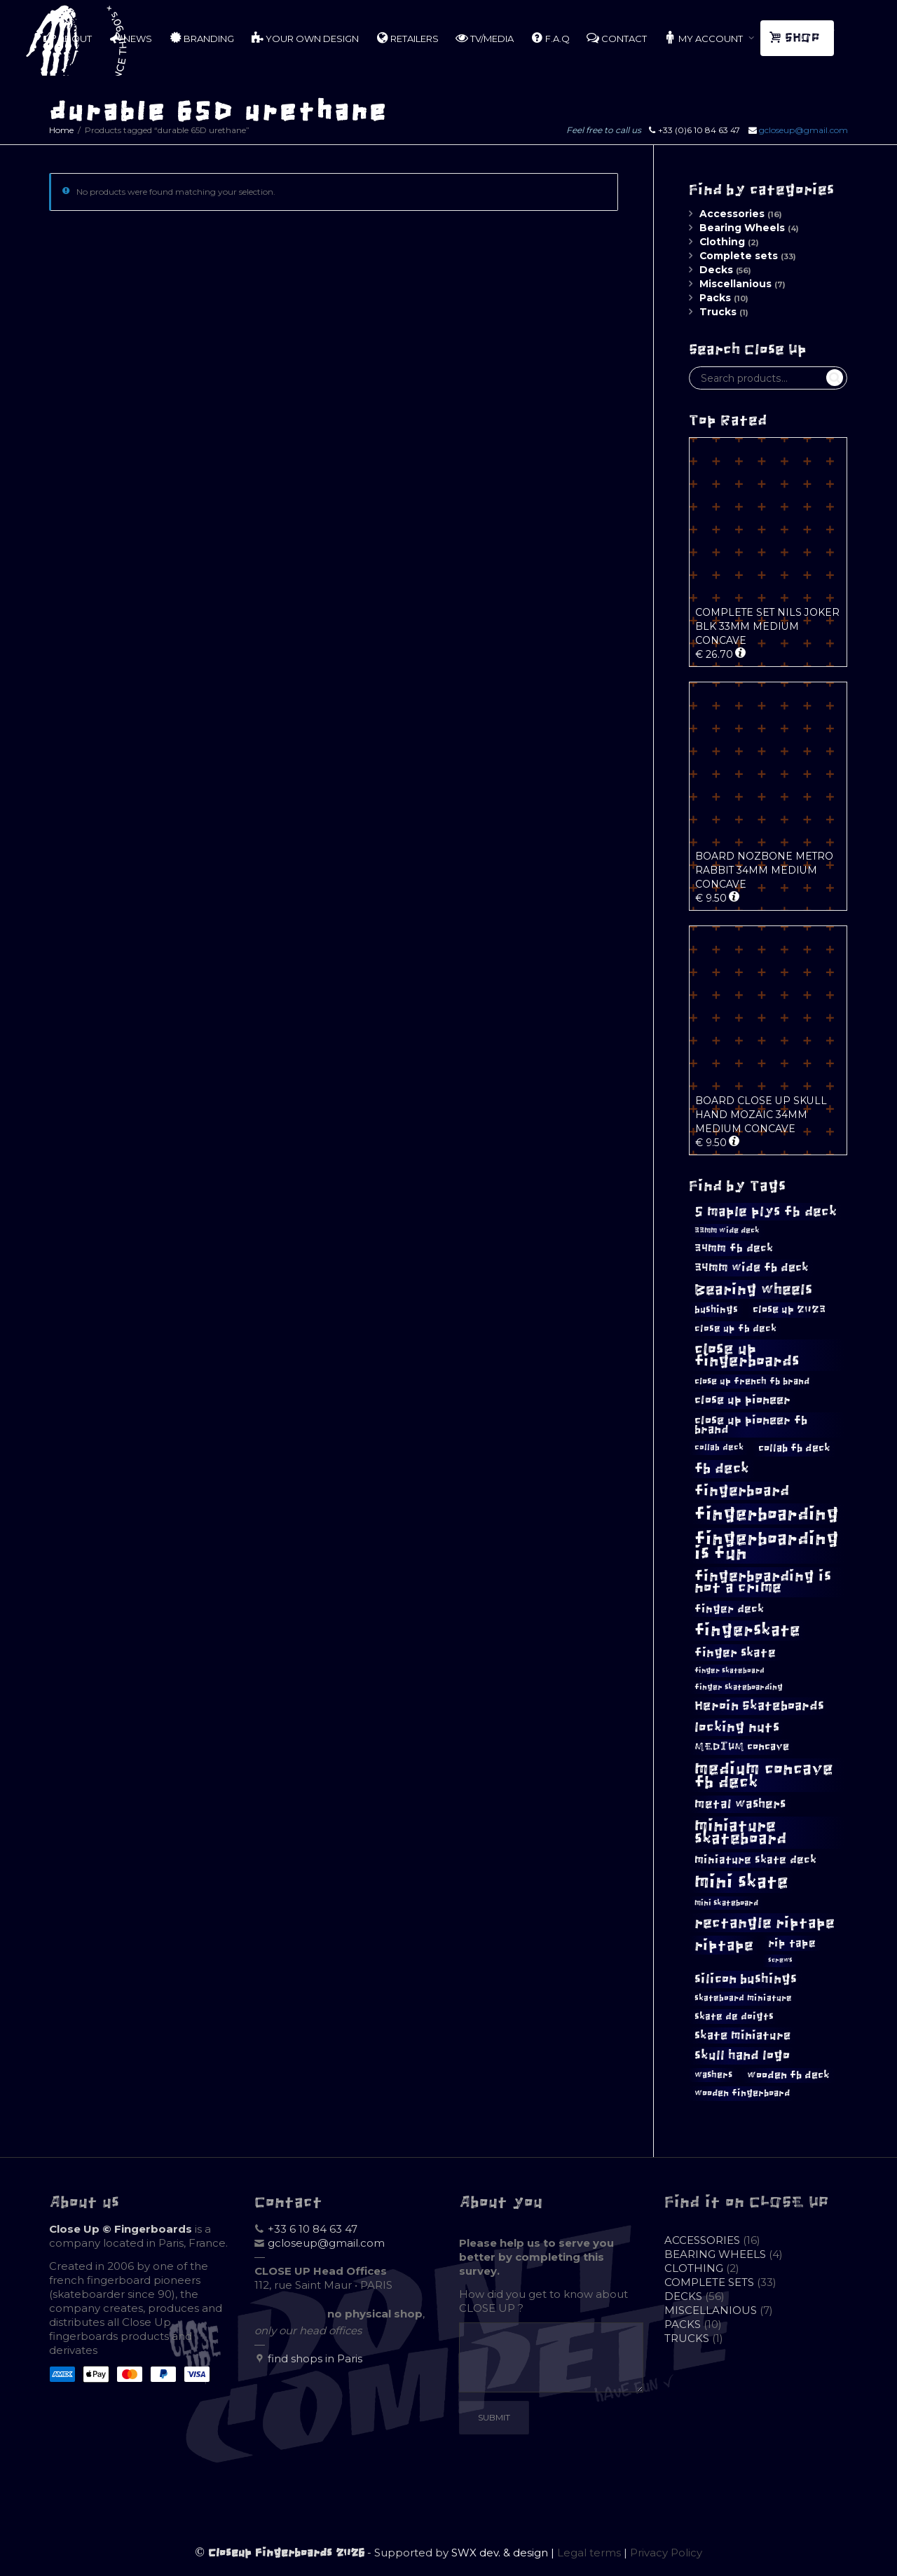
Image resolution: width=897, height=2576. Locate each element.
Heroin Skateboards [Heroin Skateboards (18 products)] (759, 1706)
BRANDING (201, 38)
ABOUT (67, 38)
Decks (716, 269)
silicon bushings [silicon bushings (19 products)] (745, 1978)
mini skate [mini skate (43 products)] (741, 1882)
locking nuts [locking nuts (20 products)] (736, 1727)
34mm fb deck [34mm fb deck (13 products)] (733, 1248)
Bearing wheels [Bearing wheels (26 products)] (753, 1289)
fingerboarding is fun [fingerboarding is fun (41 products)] (766, 1545)
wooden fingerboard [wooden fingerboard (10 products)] (742, 2093)
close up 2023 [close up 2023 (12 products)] (789, 1309)
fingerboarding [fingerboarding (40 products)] (766, 1514)
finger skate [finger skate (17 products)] (735, 1653)
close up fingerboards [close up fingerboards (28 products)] (747, 1355)
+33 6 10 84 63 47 (312, 2229)
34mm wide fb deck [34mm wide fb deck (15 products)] (751, 1267)
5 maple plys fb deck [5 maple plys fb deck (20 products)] (765, 1211)
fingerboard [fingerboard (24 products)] (741, 1490)
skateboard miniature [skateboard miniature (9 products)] (743, 1998)
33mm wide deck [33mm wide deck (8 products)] (727, 1230)
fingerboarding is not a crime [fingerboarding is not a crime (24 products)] (762, 1582)
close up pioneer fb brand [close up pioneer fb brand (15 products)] (750, 1424)
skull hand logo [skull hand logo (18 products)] (742, 2055)
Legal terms (589, 2552)
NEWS (130, 38)
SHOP (796, 38)
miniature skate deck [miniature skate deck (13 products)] (755, 1860)
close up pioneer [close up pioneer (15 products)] (742, 1399)
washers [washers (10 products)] (713, 2074)
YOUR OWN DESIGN (305, 38)
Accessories (732, 213)
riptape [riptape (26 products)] (723, 1945)
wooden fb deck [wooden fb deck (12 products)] (788, 2075)
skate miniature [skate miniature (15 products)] (742, 2035)
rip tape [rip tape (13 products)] (792, 1943)
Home (61, 130)
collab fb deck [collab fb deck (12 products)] (794, 1448)
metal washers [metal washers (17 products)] (740, 1804)
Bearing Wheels (742, 227)
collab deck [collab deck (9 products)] (719, 1447)
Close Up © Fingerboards (120, 2229)
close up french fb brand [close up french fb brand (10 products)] (751, 1381)
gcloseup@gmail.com (803, 130)
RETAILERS (407, 38)
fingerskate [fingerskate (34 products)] (747, 1630)
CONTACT (617, 38)
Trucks (718, 311)
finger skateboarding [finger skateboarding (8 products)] (738, 1687)
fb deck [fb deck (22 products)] (721, 1468)
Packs (715, 297)
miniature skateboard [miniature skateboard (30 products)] (740, 1832)
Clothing (722, 241)
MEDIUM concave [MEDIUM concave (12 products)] (741, 1746)
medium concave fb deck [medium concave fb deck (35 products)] (763, 1775)
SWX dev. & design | (504, 2552)
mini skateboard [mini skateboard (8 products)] (726, 1903)
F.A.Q (550, 38)
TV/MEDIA (485, 38)
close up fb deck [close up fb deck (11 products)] (735, 1328)
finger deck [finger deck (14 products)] (729, 1608)
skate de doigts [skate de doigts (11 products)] (734, 2016)
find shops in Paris (315, 2358)
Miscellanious (735, 283)
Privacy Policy (666, 2552)
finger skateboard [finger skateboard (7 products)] (729, 1670)
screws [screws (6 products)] (780, 1960)
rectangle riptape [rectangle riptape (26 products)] (764, 1923)
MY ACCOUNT (704, 38)
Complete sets (738, 255)
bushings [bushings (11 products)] (716, 1309)
